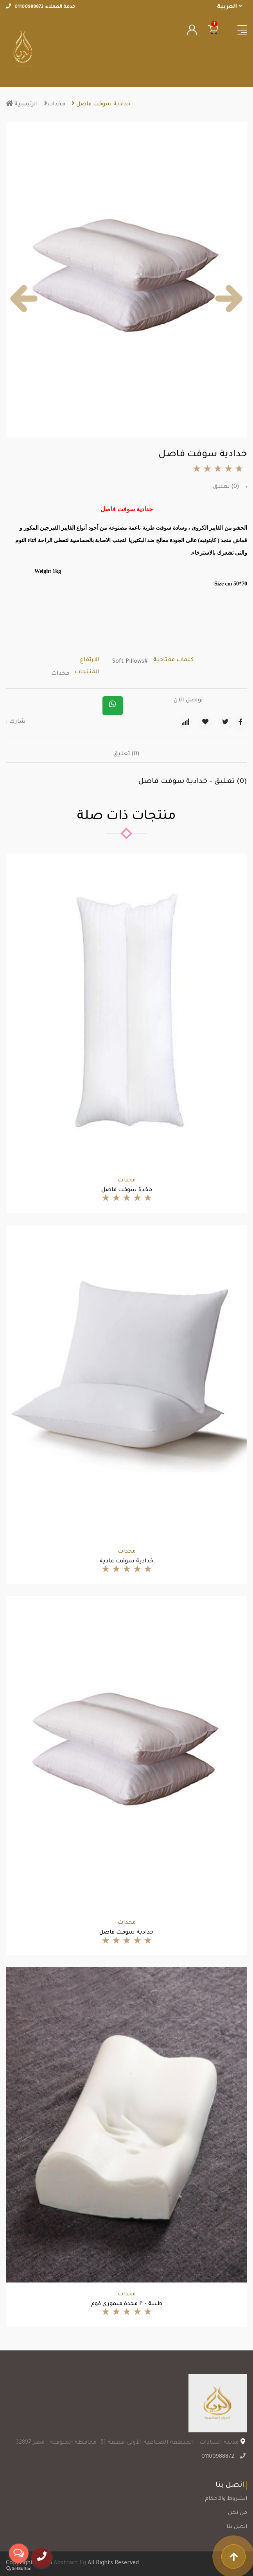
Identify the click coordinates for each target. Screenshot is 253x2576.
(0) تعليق (226, 487)
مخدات (54, 104)
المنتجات (87, 672)
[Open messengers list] (19, 2553)
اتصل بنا (236, 2527)
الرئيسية (22, 104)
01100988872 (218, 2457)
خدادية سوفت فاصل (101, 104)
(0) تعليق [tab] (126, 754)
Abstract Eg (70, 2563)
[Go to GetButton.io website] (18, 2568)
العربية (229, 7)
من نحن (237, 2513)
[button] (24, 299)
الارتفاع (90, 660)
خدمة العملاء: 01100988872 (40, 7)
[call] (42, 2558)
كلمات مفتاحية (173, 660)
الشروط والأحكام (226, 2499)
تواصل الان (188, 700)
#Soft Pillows (130, 662)
